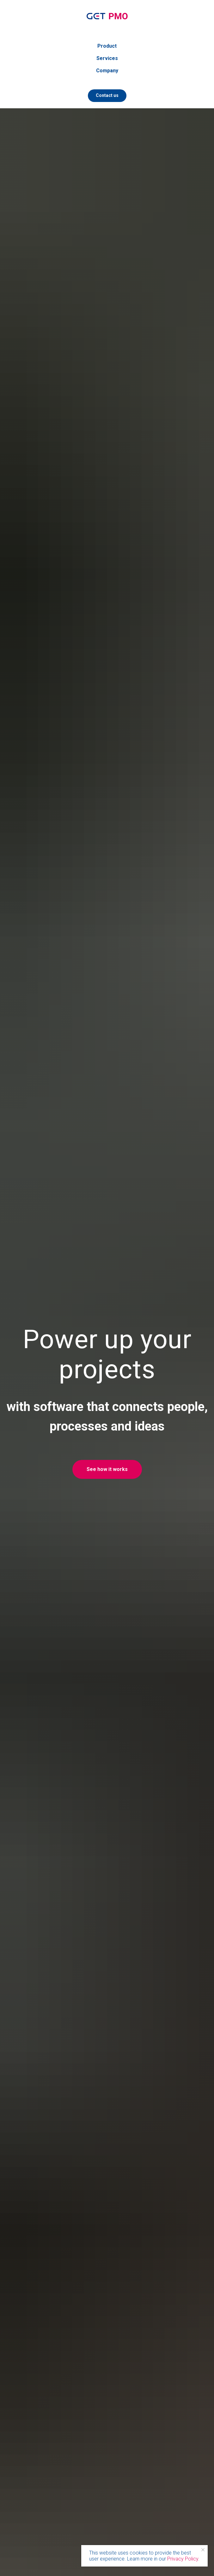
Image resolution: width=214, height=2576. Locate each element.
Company (107, 71)
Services (107, 58)
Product (107, 46)
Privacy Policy (182, 2559)
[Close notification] (203, 2550)
